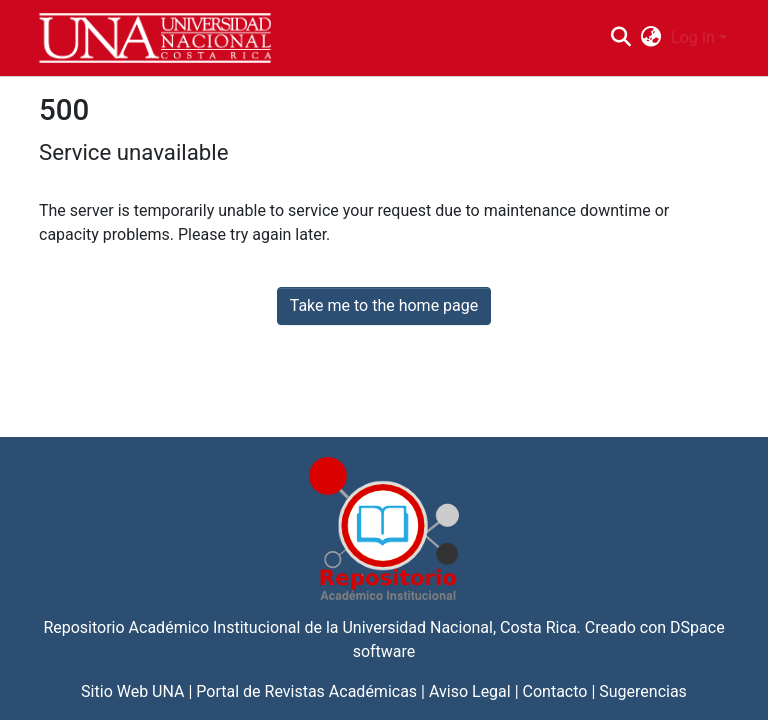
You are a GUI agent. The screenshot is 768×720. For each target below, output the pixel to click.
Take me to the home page (384, 305)
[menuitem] (651, 38)
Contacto (555, 691)
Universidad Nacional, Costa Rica (459, 627)
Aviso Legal (470, 691)
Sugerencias (643, 691)
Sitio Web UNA (132, 691)
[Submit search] (620, 38)
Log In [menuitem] (693, 37)
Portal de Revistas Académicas (306, 691)
